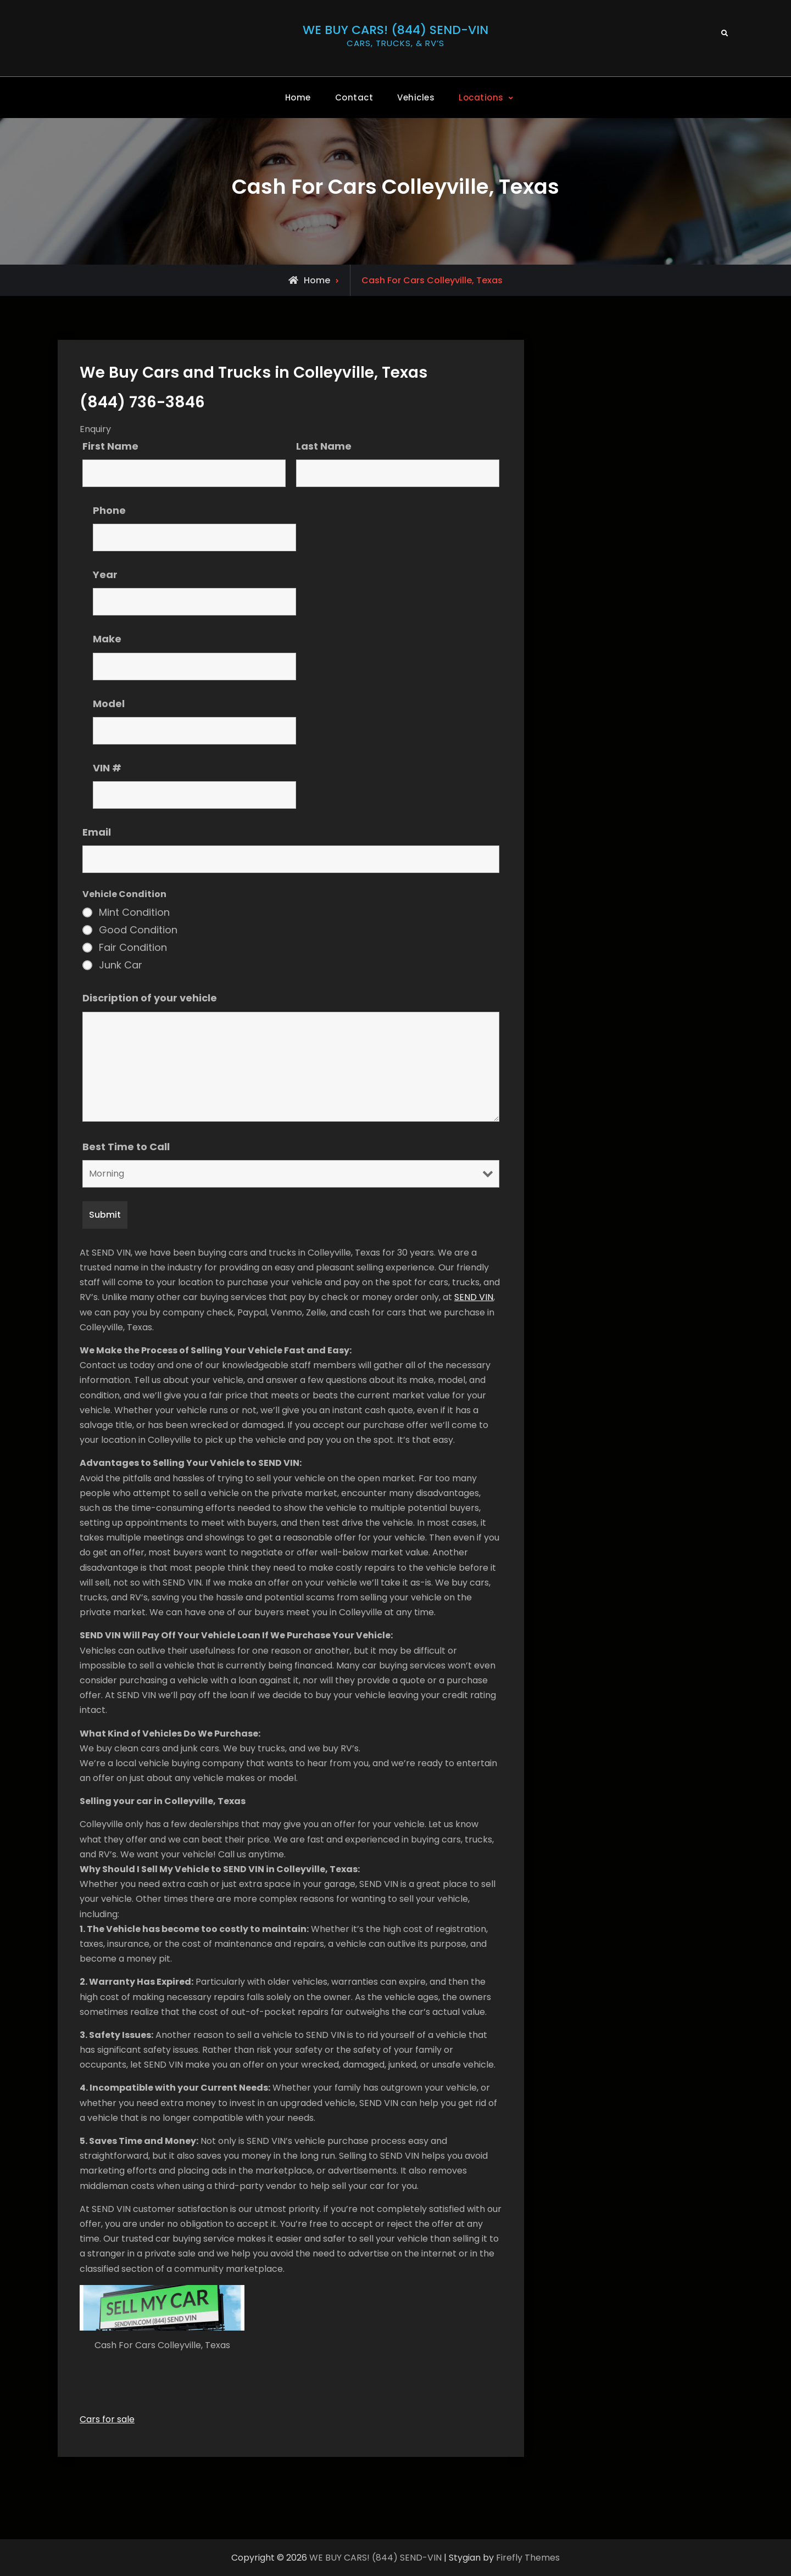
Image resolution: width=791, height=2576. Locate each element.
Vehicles (416, 97)
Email (96, 831)
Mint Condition (134, 912)
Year (105, 574)
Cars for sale (107, 2419)
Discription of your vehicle (149, 998)
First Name (110, 445)
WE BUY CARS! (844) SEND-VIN (395, 30)
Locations (481, 97)
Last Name (324, 445)
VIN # (107, 767)
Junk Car (120, 965)
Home (298, 97)
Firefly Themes (528, 2557)
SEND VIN (473, 1297)
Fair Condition (133, 947)
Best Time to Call (126, 1146)
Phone (109, 510)
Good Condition (138, 930)
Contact (354, 97)
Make (107, 639)
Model (109, 703)
